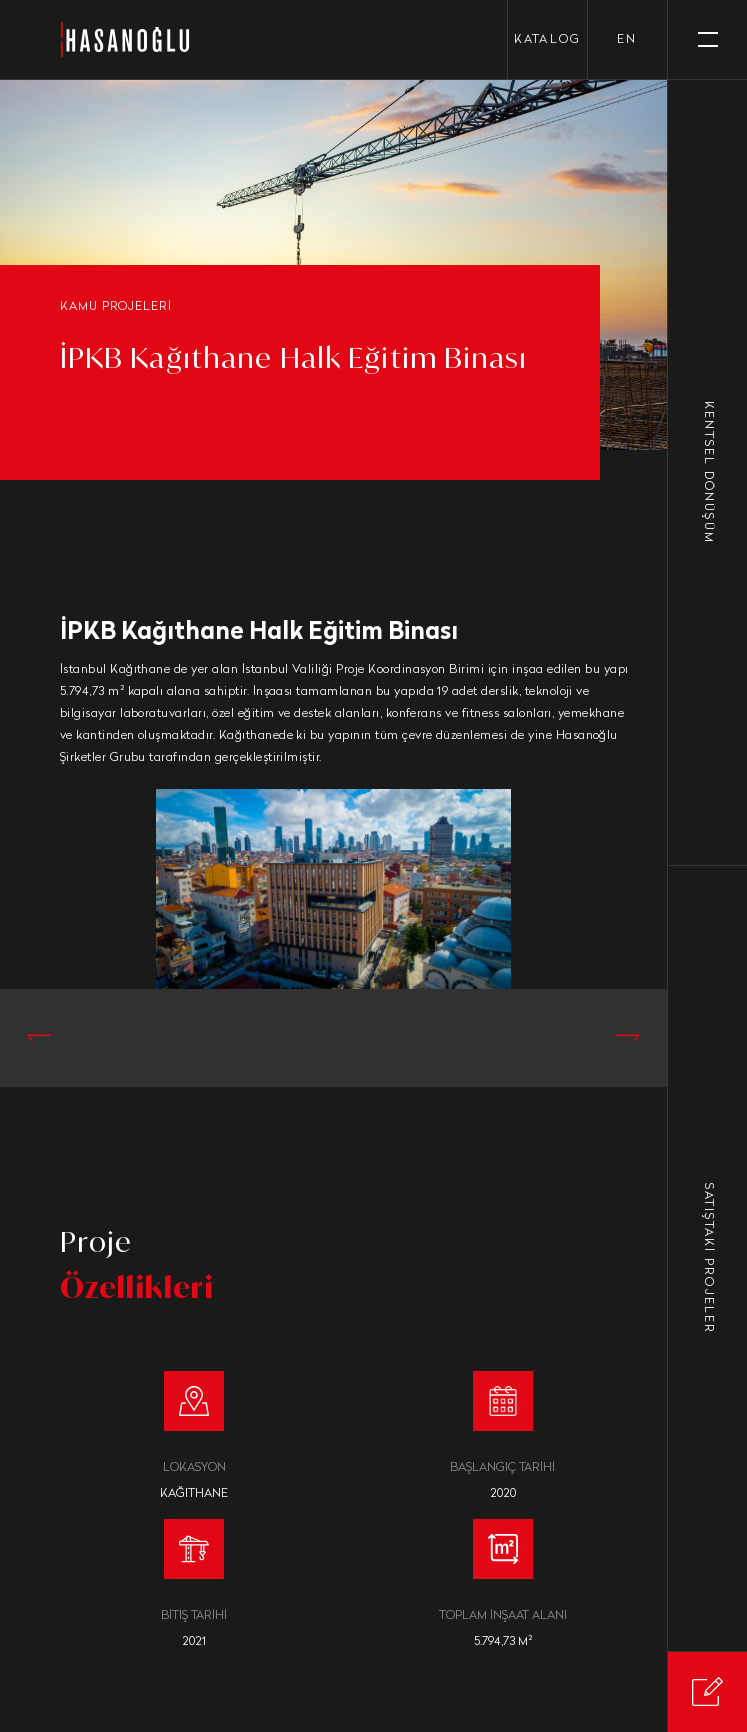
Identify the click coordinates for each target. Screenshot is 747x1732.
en (627, 40)
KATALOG (547, 40)
